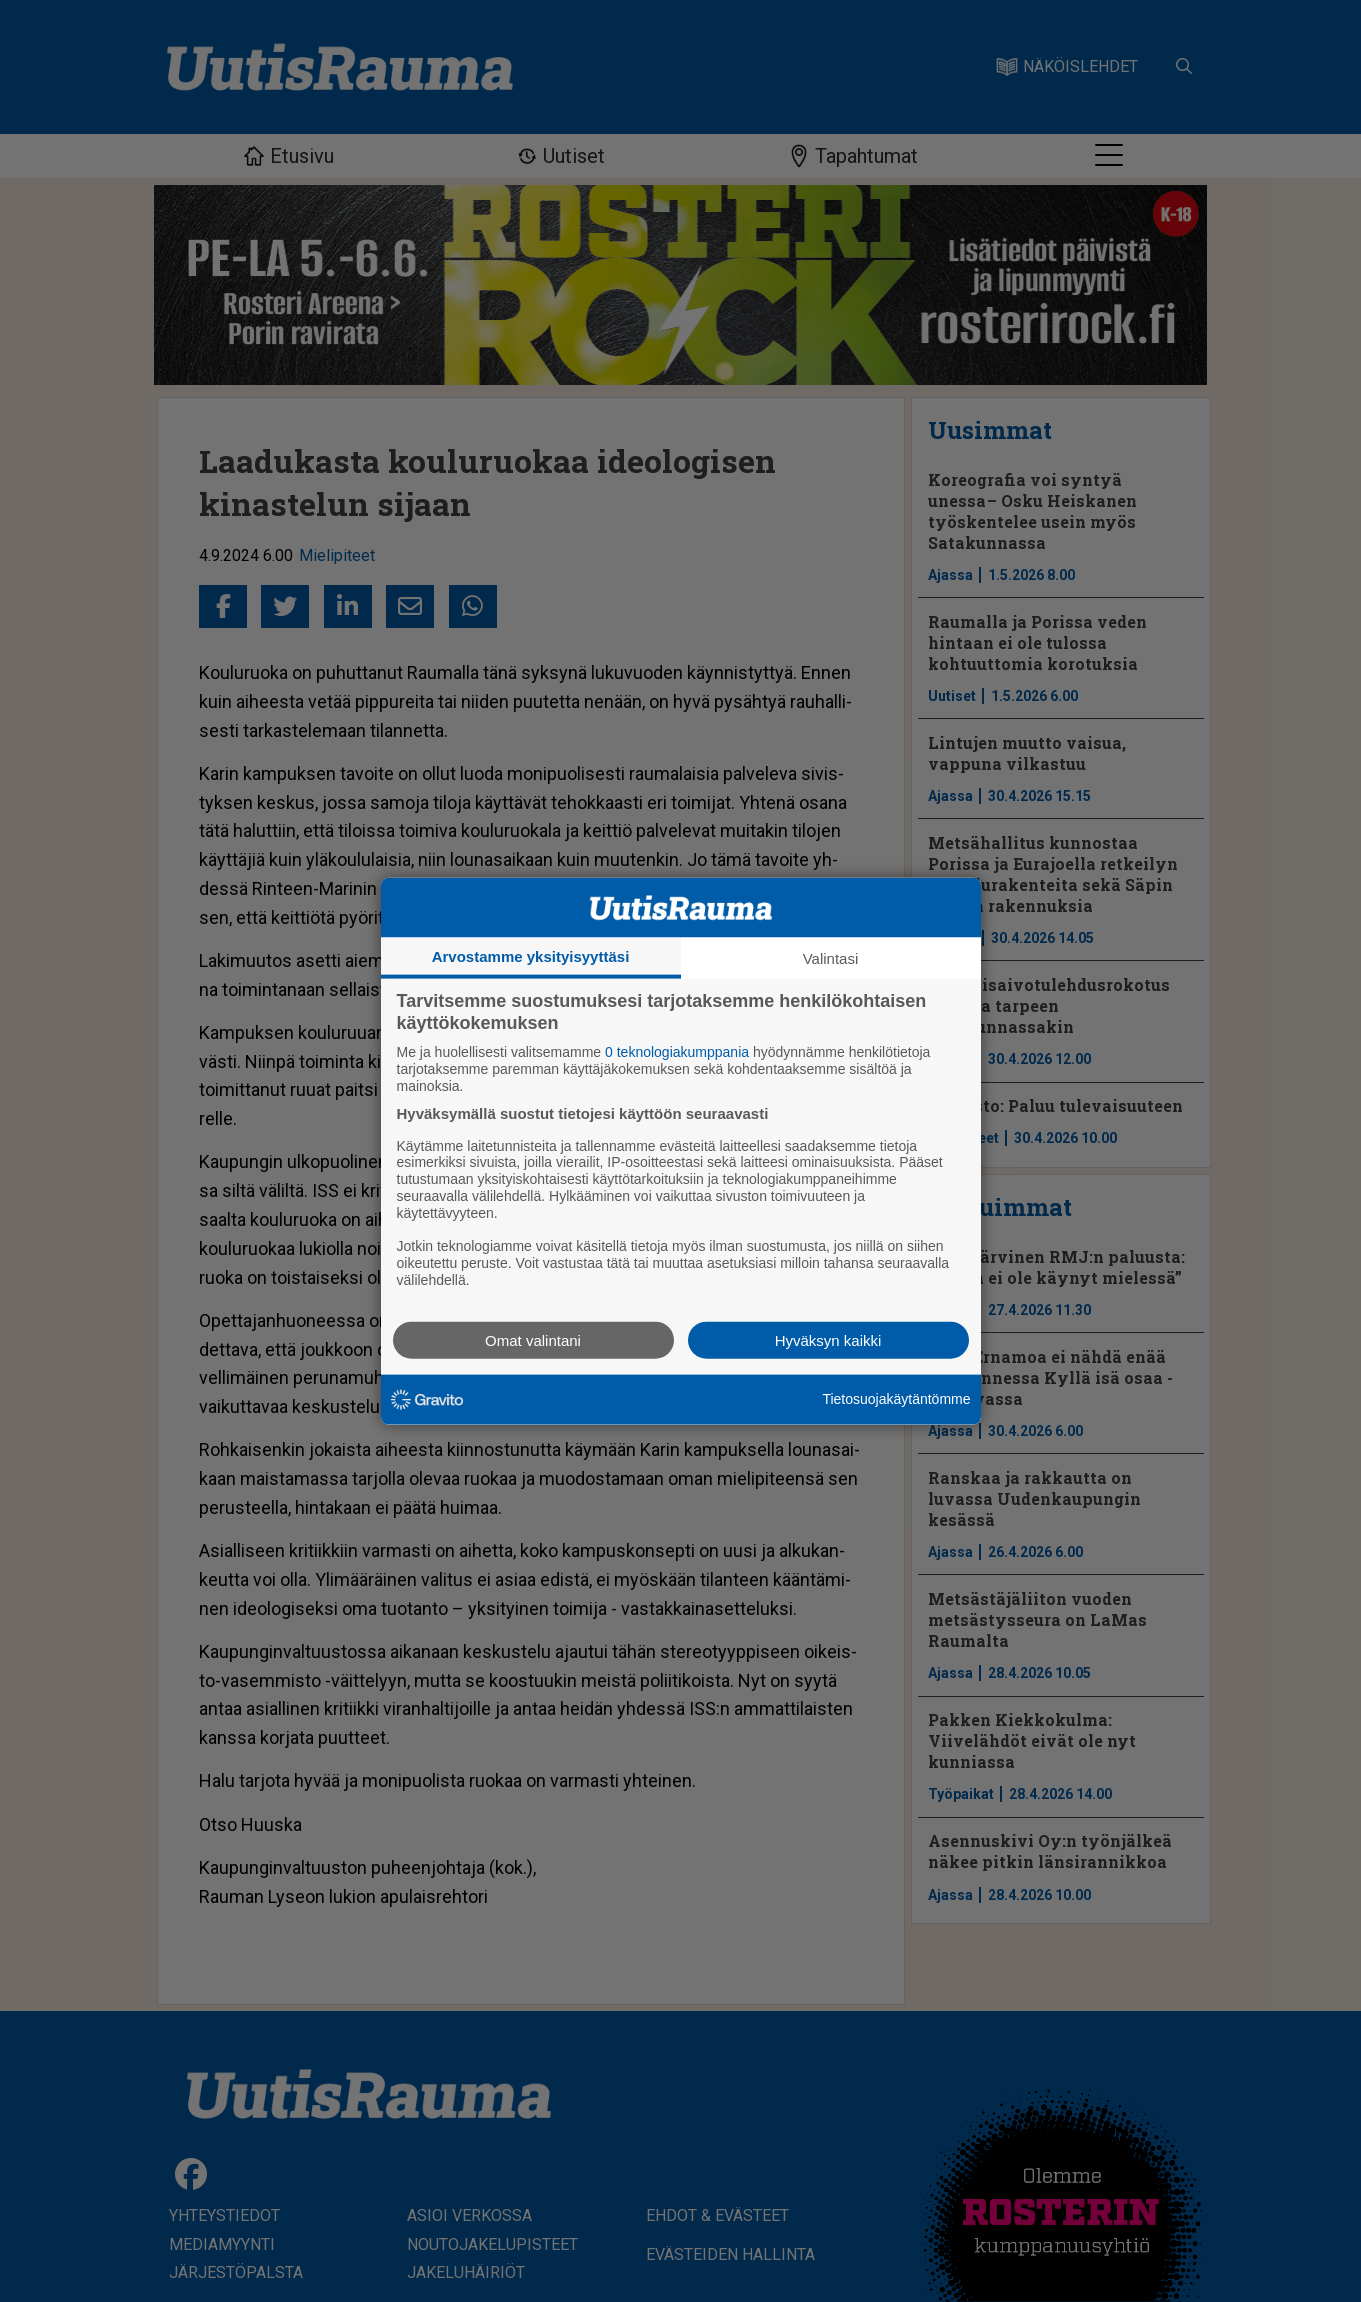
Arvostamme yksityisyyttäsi (531, 956)
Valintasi (831, 958)
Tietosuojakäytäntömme (896, 1399)
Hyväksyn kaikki (828, 1339)
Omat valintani (533, 1339)
